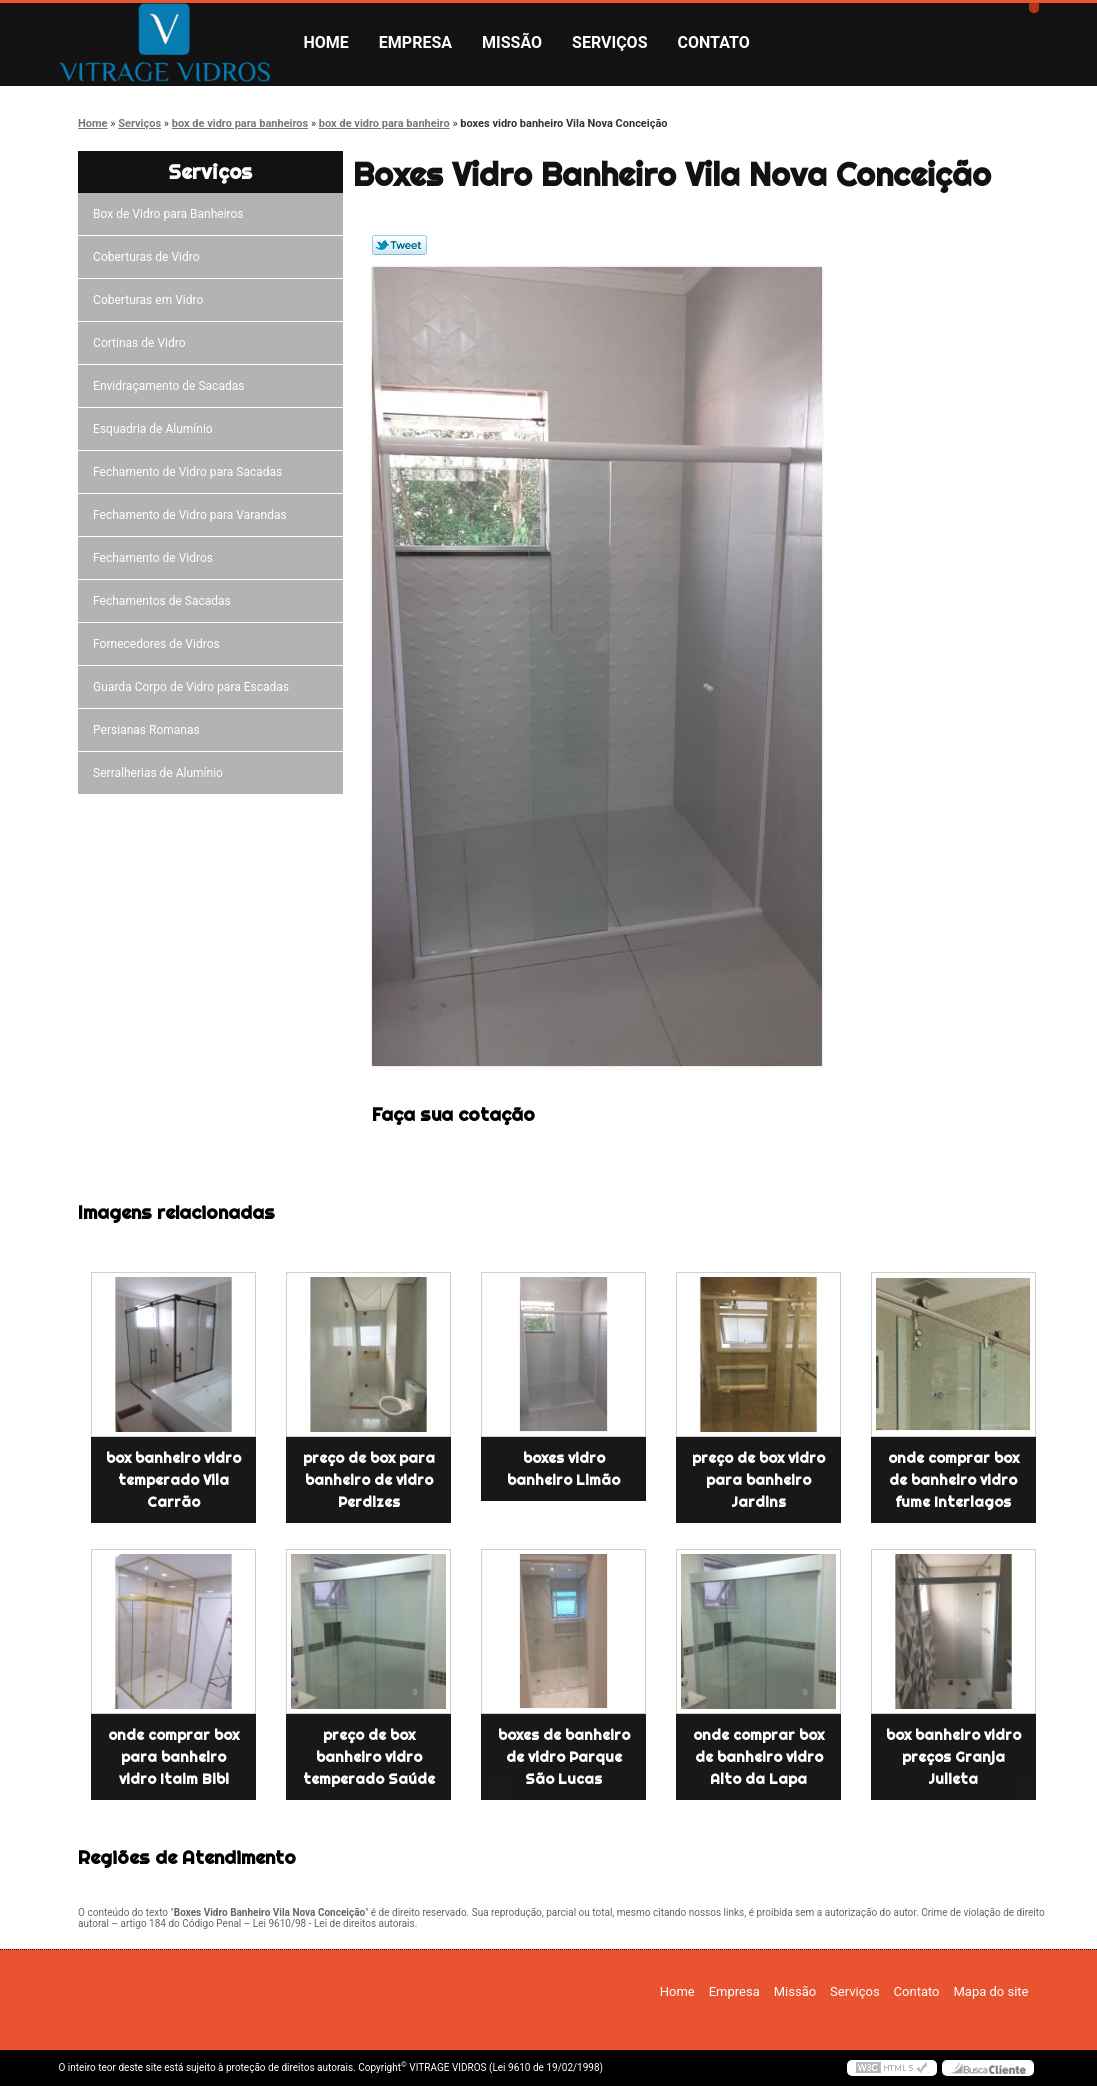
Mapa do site (990, 1991)
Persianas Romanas (149, 730)
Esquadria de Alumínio (156, 429)
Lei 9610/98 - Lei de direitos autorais (334, 1923)
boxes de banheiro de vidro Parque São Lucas (564, 1757)
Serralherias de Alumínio (161, 773)
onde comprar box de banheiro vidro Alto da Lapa (758, 1757)
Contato (714, 42)
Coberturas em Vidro (151, 300)
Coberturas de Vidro (149, 257)
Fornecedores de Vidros (159, 644)
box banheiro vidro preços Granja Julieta (953, 1757)
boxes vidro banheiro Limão (563, 1469)
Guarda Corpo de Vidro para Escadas (194, 687)
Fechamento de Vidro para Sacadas (190, 472)
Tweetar (399, 245)
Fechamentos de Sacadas (165, 601)
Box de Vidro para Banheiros (171, 214)
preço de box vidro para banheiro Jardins (758, 1480)
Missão (512, 42)
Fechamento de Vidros (156, 558)
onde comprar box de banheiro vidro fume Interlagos (953, 1480)
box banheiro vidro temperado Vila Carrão (173, 1480)
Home (326, 42)
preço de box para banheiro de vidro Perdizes (369, 1480)
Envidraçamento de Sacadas (171, 386)
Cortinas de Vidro (142, 343)
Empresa (415, 42)
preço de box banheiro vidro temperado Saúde (369, 1757)
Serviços (609, 42)
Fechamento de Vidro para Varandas (193, 515)
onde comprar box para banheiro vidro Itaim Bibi (173, 1757)
